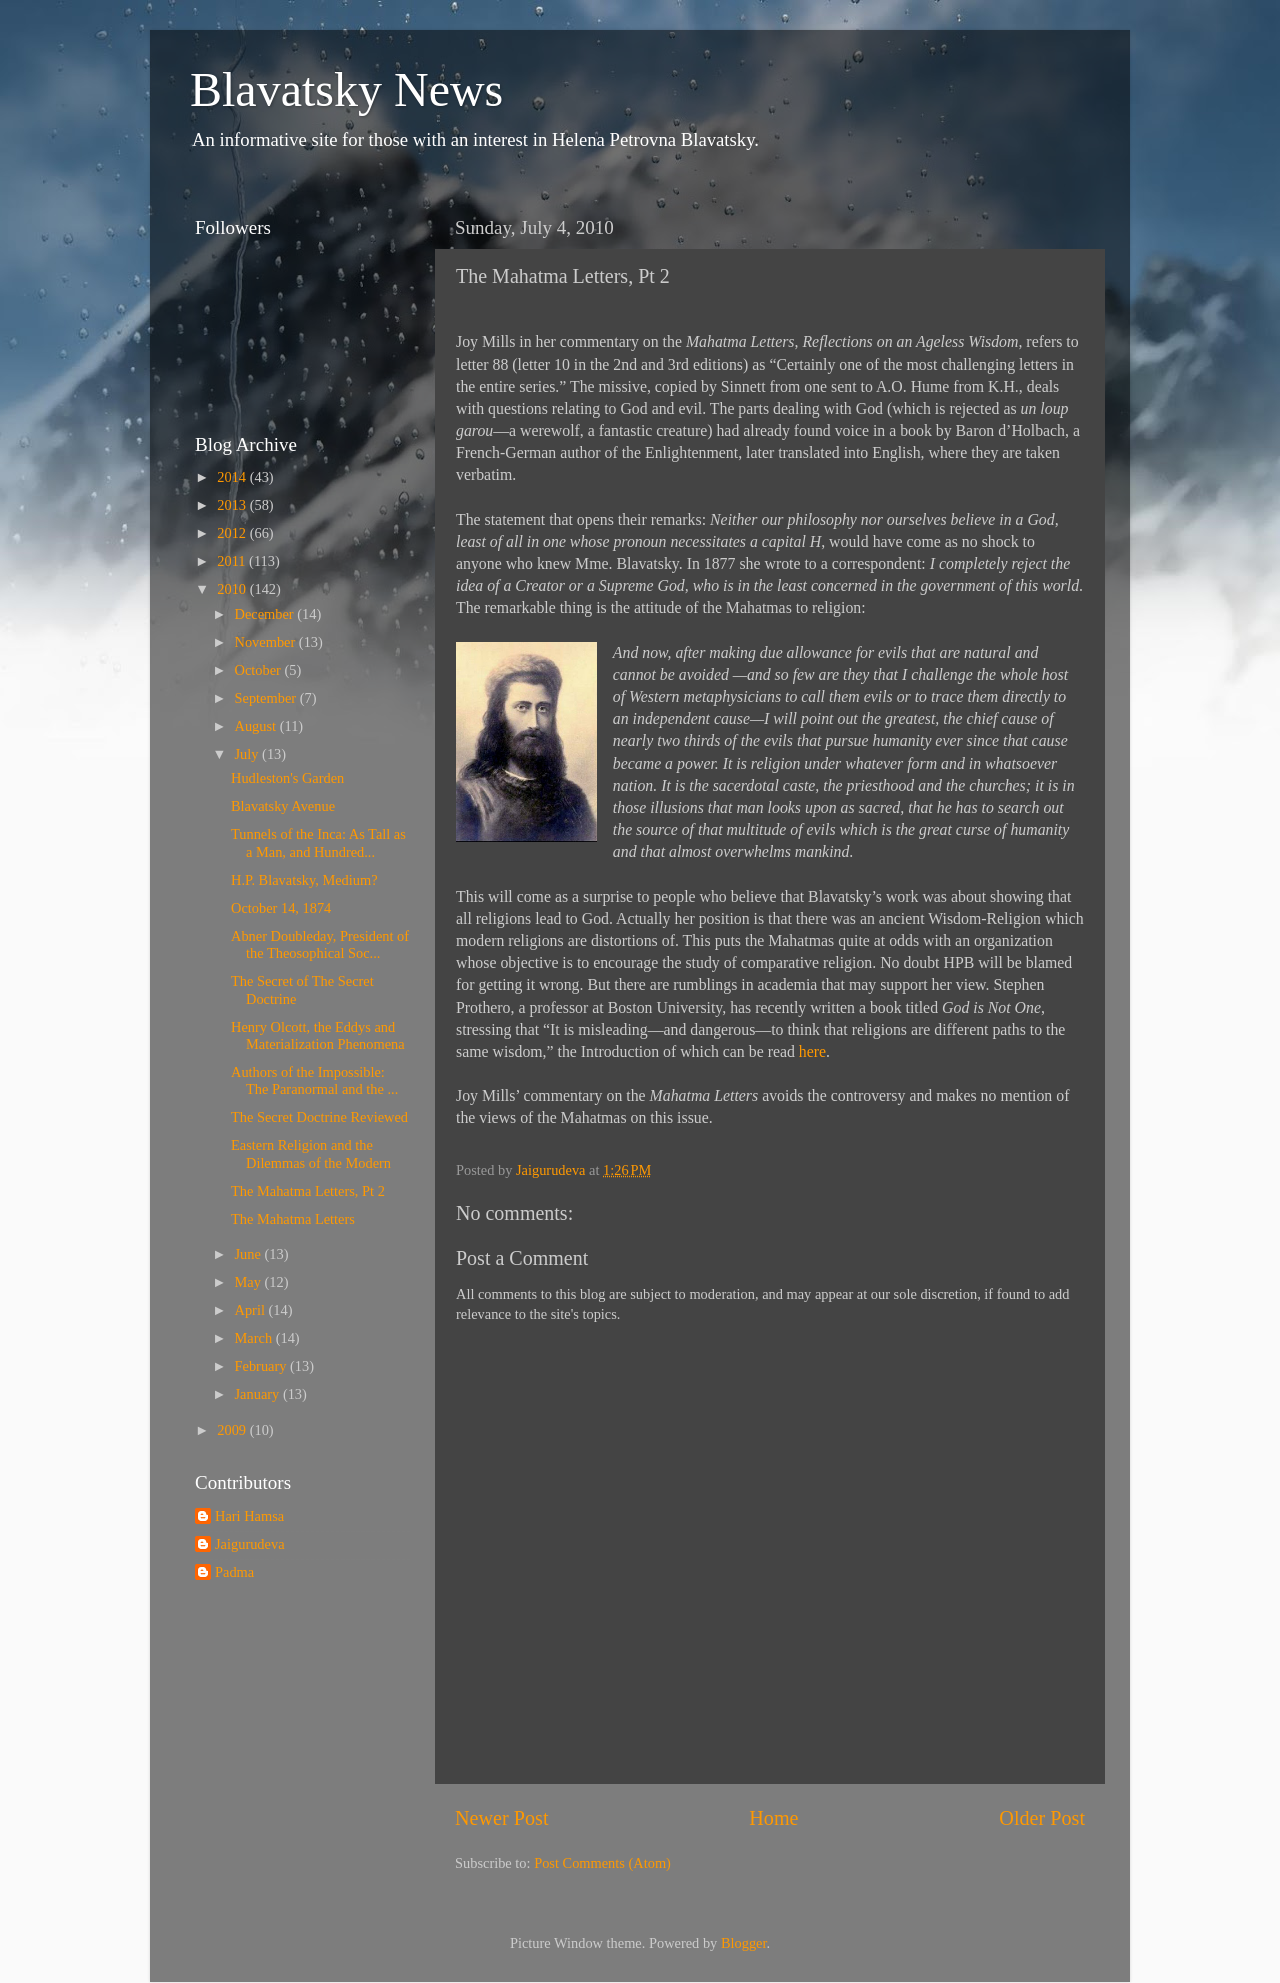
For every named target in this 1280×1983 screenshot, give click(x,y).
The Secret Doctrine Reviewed (319, 1117)
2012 (233, 533)
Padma (234, 1572)
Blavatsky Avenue (283, 806)
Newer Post (502, 1818)
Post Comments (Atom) (602, 1863)
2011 (233, 561)
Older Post (1042, 1818)
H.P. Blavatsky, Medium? (304, 880)
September (267, 698)
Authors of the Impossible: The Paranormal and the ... (314, 1080)
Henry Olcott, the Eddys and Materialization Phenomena (318, 1035)
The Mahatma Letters (293, 1219)
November (267, 642)
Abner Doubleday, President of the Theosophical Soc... (320, 944)
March (255, 1338)
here (812, 1051)
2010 (233, 589)
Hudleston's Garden (287, 778)
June (250, 1254)
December (266, 614)
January (259, 1394)
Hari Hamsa (249, 1516)
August (257, 726)
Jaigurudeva (250, 1544)
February (263, 1366)
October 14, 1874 (281, 908)
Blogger (744, 1943)
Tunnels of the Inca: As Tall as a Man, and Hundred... (318, 842)
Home (773, 1818)
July (249, 754)
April (252, 1310)
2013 (233, 505)
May (250, 1282)
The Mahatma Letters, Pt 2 (308, 1191)
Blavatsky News (346, 89)
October (260, 670)
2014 (233, 477)
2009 (233, 1430)
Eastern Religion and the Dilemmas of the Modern (311, 1153)
